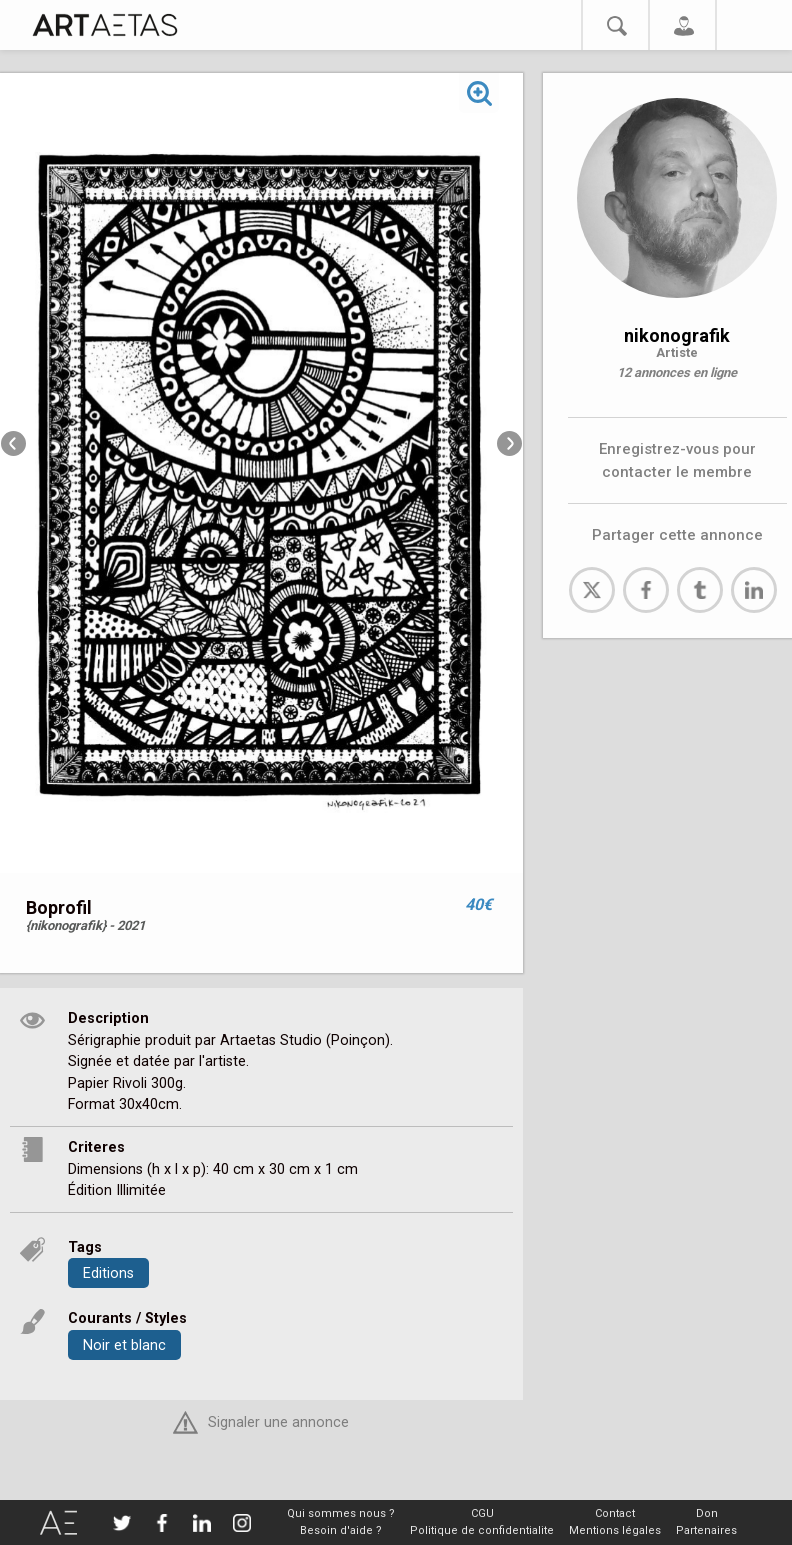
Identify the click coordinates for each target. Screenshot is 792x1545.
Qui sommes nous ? (341, 1513)
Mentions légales (615, 1530)
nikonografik (677, 335)
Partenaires (706, 1530)
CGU (482, 1513)
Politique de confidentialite (482, 1530)
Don (707, 1513)
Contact (615, 1513)
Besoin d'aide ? (341, 1530)
